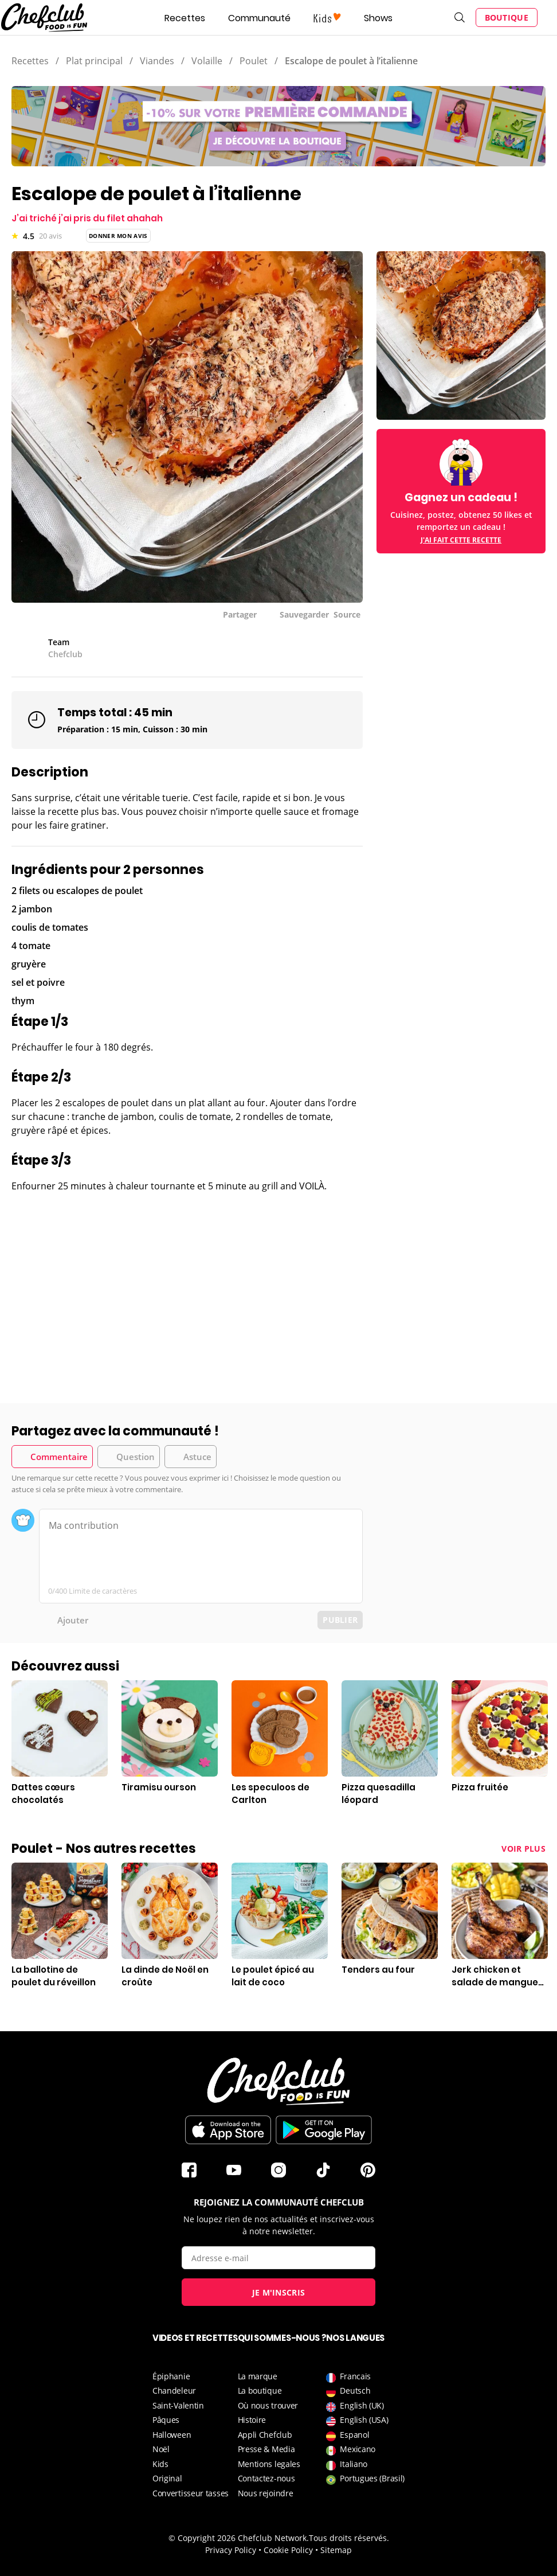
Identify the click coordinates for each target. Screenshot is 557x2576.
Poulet (254, 60)
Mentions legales (269, 2463)
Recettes (184, 18)
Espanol (347, 2434)
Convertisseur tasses (190, 2493)
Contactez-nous (266, 2478)
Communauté (259, 18)
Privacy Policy (230, 2549)
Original (167, 2478)
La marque (257, 2376)
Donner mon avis (118, 236)
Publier (340, 1619)
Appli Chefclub (265, 2434)
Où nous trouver (268, 2405)
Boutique (506, 17)
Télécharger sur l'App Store (228, 2130)
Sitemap (336, 2549)
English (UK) (354, 2405)
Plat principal (94, 60)
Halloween (171, 2434)
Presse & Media (266, 2449)
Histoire (252, 2419)
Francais (348, 2376)
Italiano (346, 2463)
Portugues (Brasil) (365, 2478)
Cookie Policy (288, 2549)
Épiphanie (171, 2376)
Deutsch (348, 2390)
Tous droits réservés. (349, 2537)
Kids (160, 2463)
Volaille (206, 60)
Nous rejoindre (265, 2493)
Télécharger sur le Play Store (324, 2130)
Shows (378, 18)
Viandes (157, 60)
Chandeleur (174, 2390)
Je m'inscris (278, 2292)
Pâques (165, 2419)
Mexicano (350, 2449)
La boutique (260, 2390)
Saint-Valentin (178, 2405)
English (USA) (357, 2419)
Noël (161, 2449)
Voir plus (523, 1848)
